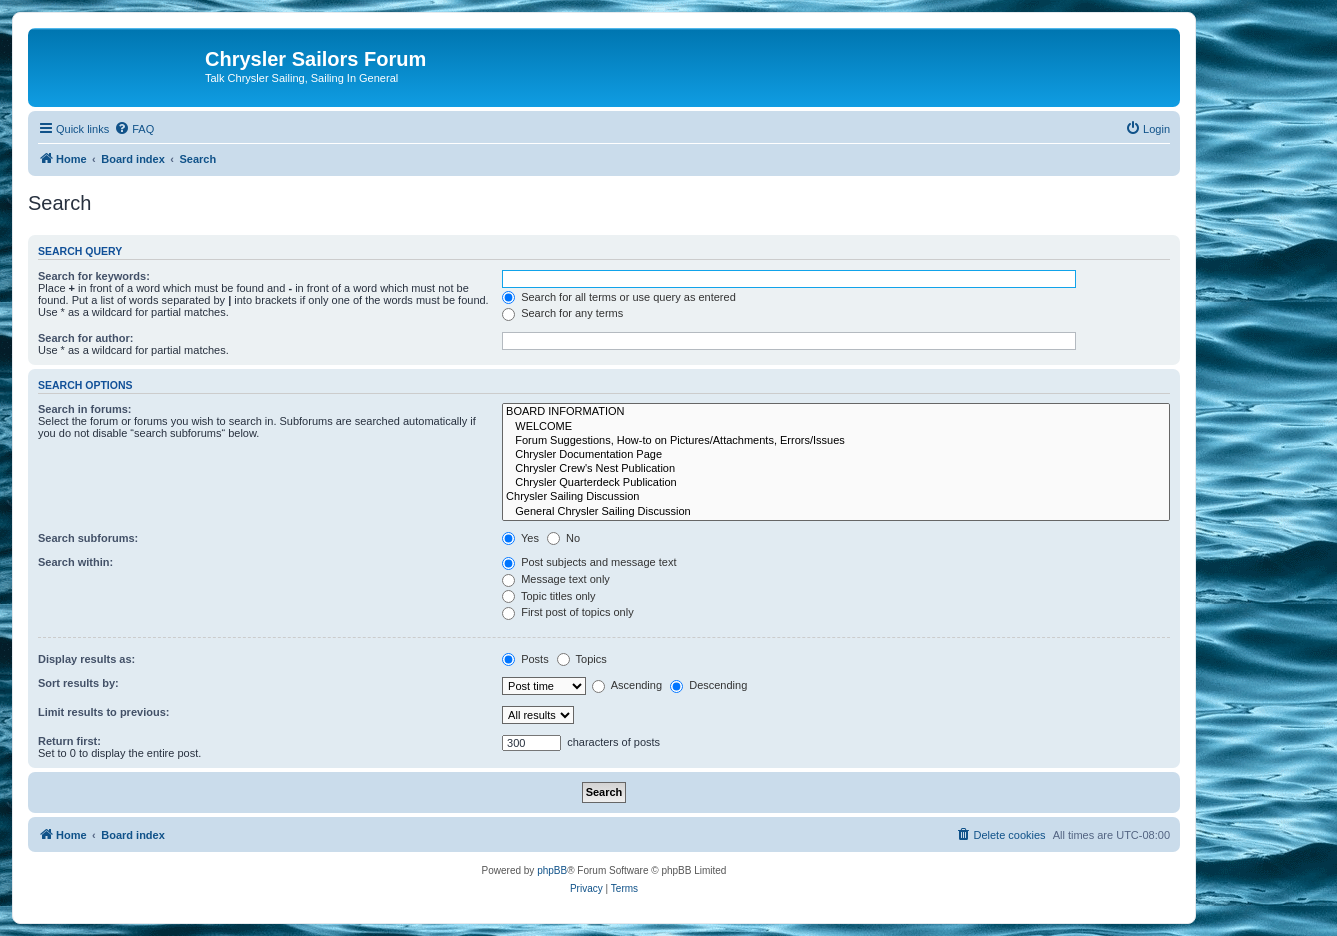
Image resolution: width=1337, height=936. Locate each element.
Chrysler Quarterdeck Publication (836, 483)
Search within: (75, 562)
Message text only (556, 579)
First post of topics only (568, 612)
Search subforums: (88, 538)
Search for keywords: (94, 276)
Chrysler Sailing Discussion (836, 497)
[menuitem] (134, 129)
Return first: (69, 741)
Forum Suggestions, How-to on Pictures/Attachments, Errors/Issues (836, 441)
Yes (520, 538)
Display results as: (86, 659)
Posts (525, 659)
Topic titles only (548, 596)
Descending (708, 685)
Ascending (627, 685)
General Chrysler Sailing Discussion (836, 512)
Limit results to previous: (103, 712)
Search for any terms (562, 313)
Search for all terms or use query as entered (619, 297)
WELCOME (836, 427)
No (563, 538)
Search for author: (85, 338)
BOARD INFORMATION (836, 412)
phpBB (552, 870)
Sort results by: (78, 683)
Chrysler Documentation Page (836, 455)
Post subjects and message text (589, 562)
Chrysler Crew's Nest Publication (836, 469)
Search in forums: (85, 409)
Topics (582, 659)
